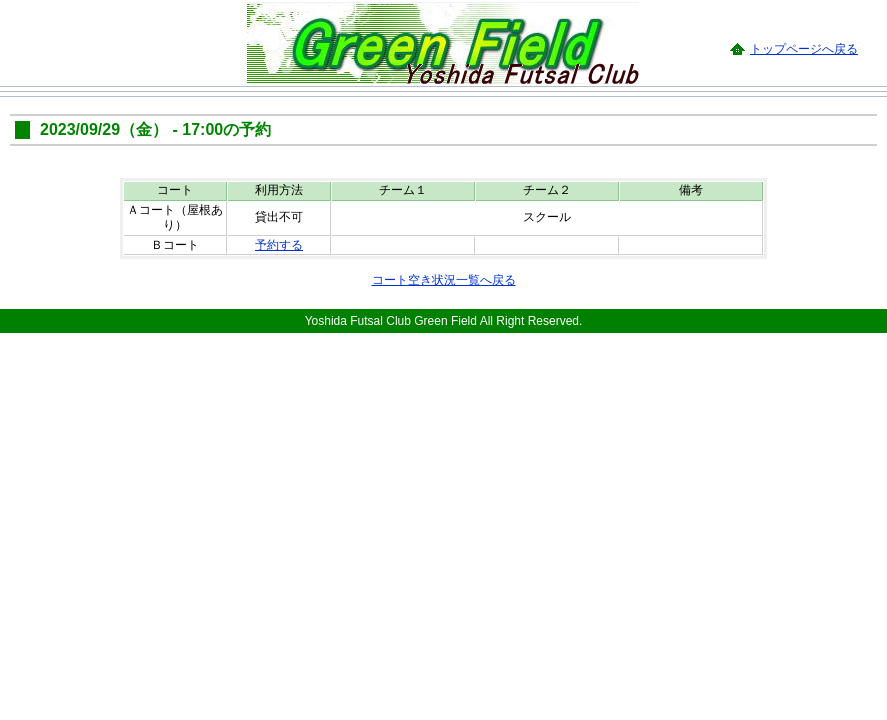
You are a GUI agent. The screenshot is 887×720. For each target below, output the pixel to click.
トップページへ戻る (804, 49)
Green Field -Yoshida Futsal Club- (443, 42)
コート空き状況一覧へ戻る (444, 280)
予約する (279, 245)
